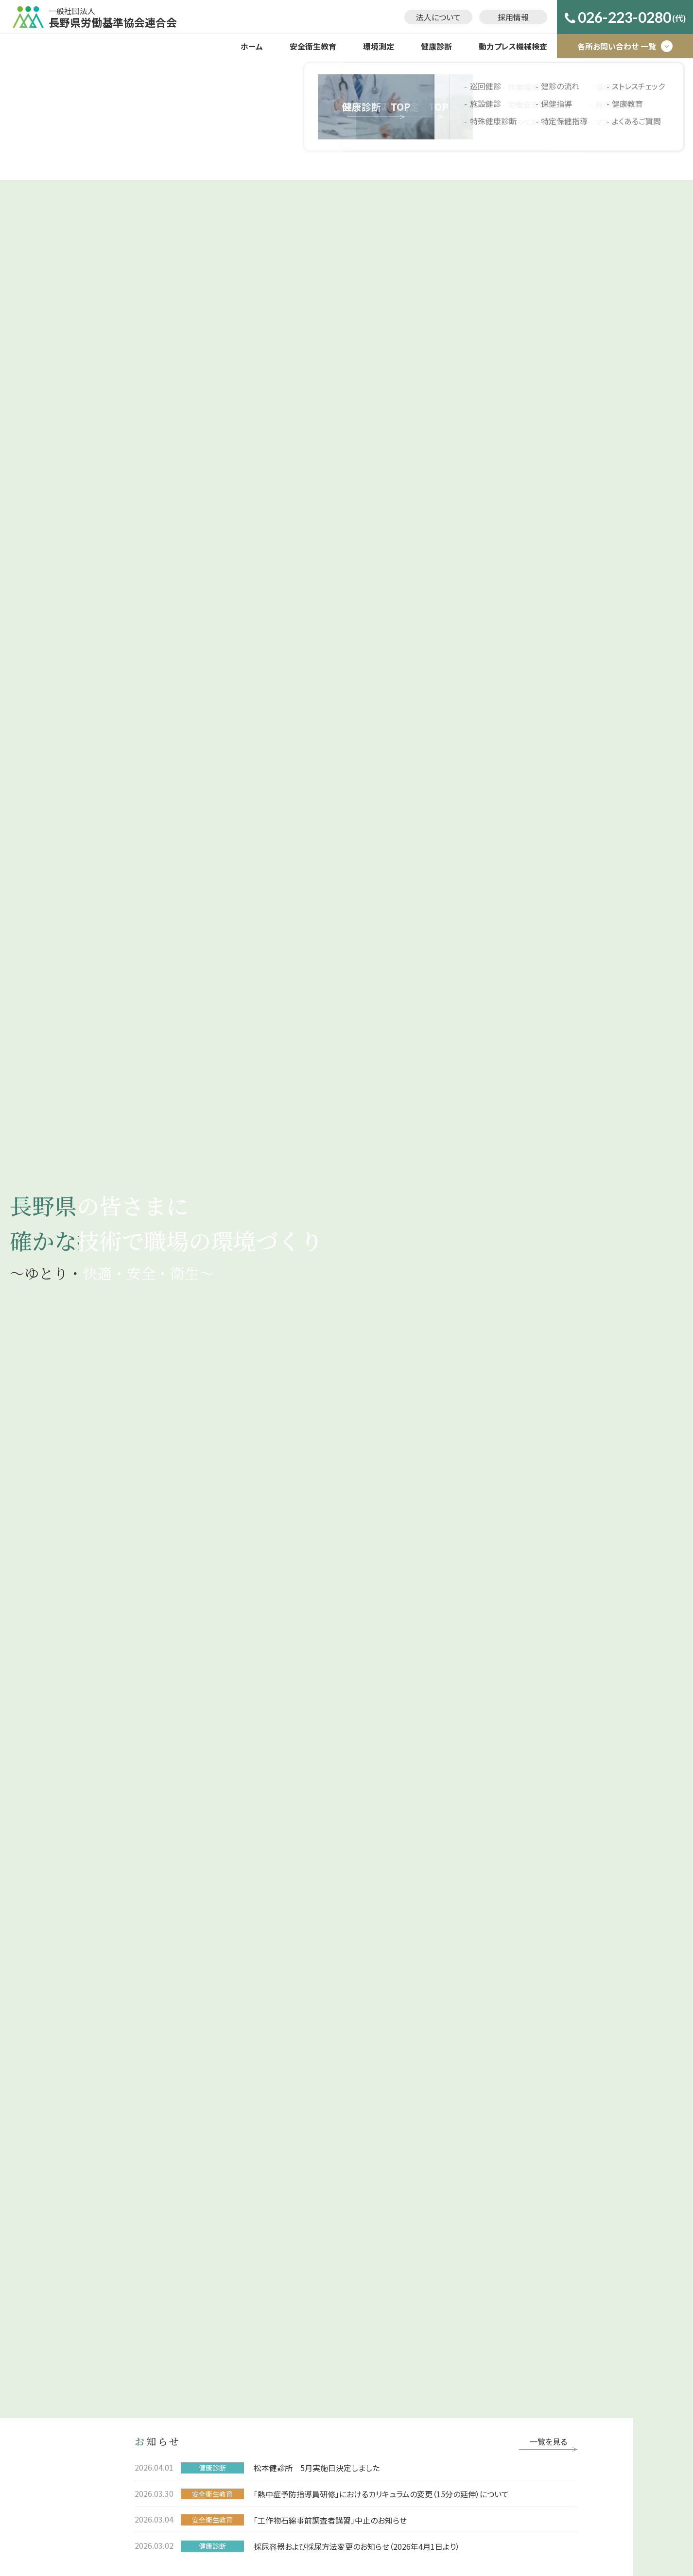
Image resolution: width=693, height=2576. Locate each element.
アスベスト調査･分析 (293, 2213)
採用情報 (513, 17)
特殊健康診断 (382, 2213)
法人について (438, 17)
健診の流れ (379, 2230)
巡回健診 (375, 2178)
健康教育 (375, 2300)
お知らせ (217, 2122)
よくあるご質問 (383, 2318)
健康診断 (436, 46)
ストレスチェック (385, 2283)
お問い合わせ (417, 2122)
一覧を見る (548, 215)
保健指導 (375, 2248)
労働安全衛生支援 (289, 2196)
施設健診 (375, 2196)
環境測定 (378, 46)
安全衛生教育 (313, 46)
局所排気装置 (282, 2248)
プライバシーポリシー (505, 2122)
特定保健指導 (382, 2265)
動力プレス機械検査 (513, 46)
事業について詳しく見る (173, 640)
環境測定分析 (282, 2230)
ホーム (252, 46)
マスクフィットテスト (291, 2265)
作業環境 (276, 2178)
